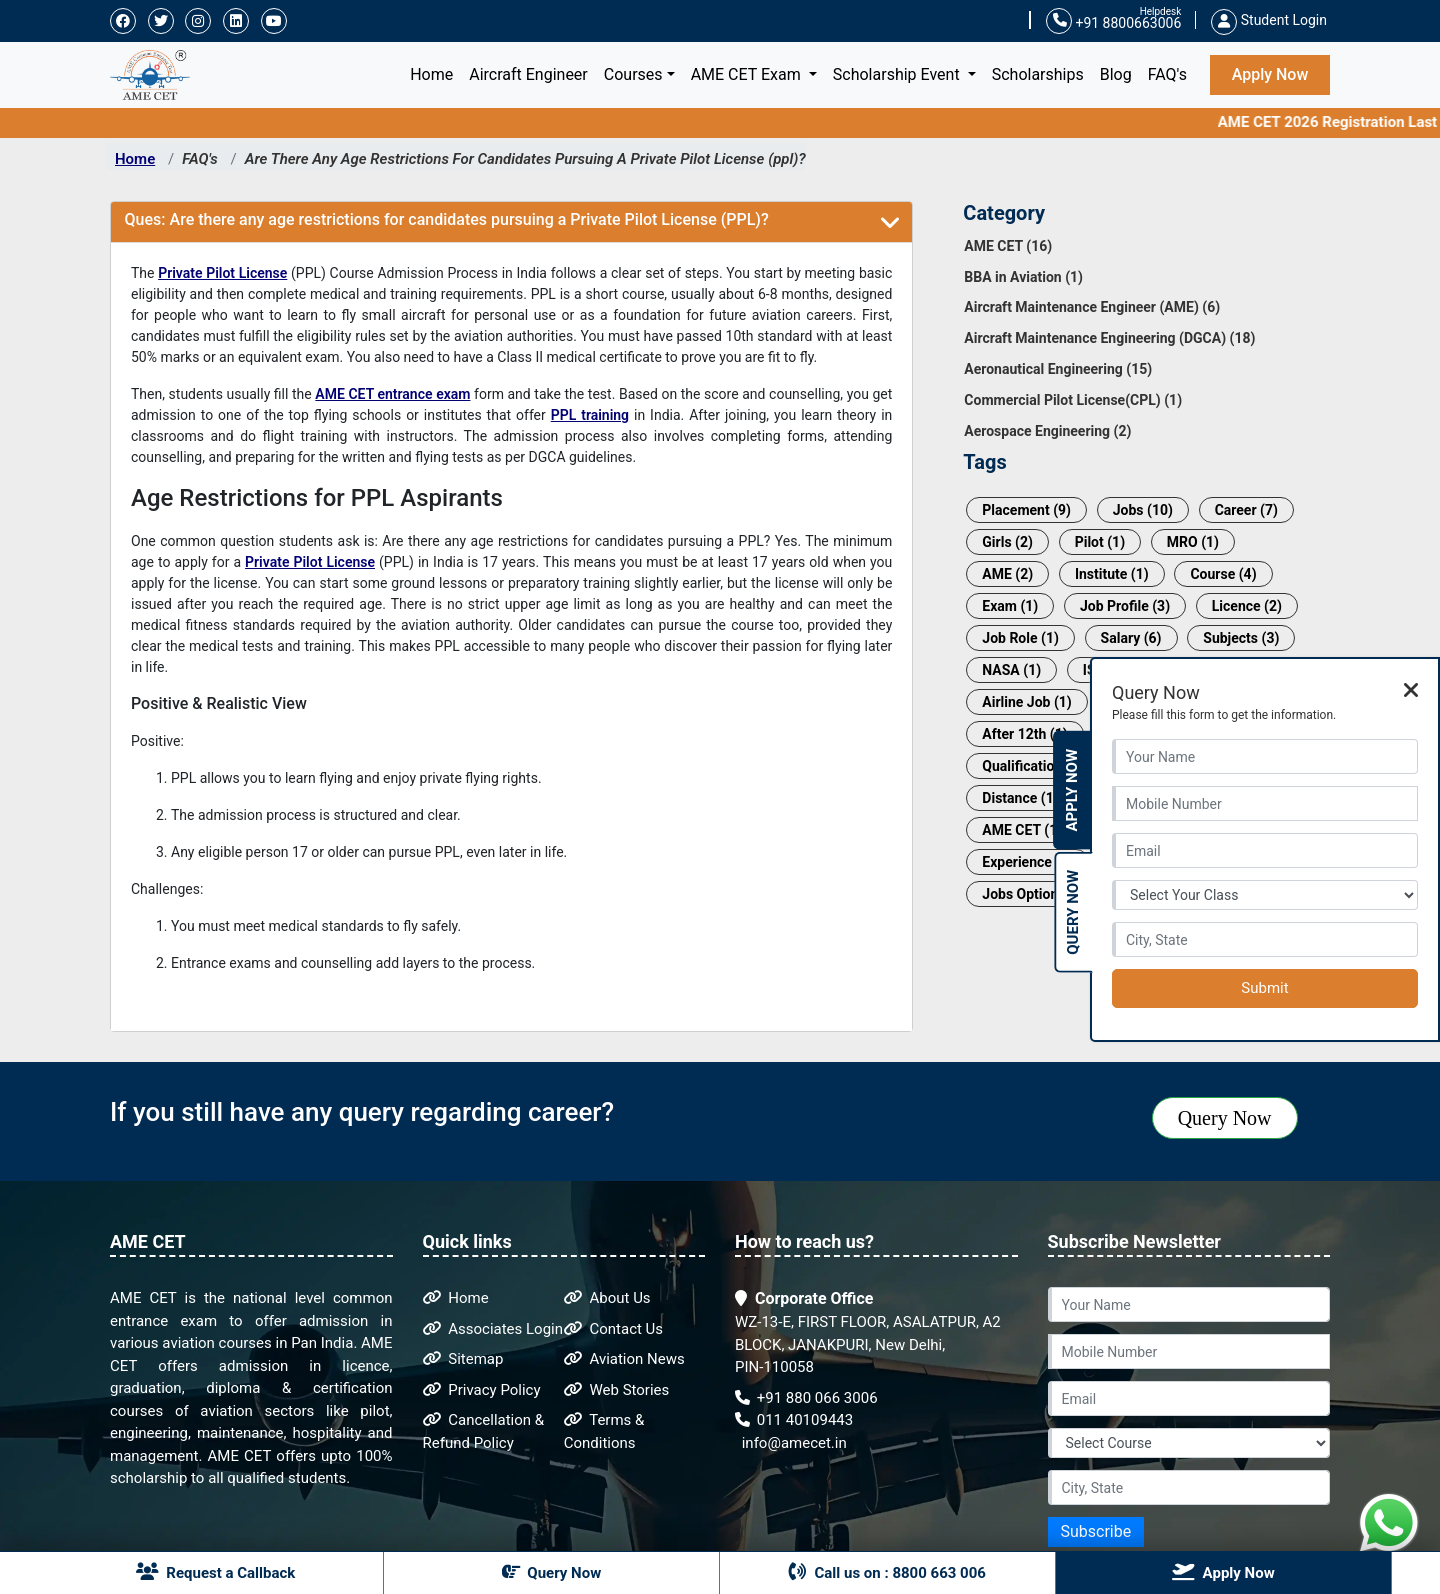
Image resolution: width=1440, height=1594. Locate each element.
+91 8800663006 (1113, 21)
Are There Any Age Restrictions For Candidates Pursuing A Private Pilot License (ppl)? (525, 159)
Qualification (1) (1032, 766)
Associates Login (493, 1329)
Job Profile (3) (1125, 606)
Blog (1116, 74)
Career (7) (1246, 510)
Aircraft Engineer (528, 74)
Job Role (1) (1020, 638)
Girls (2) (1007, 542)
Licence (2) (1247, 606)
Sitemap (463, 1359)
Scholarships (1038, 74)
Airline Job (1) (1026, 702)
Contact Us (613, 1329)
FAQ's (1167, 74)
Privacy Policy (482, 1390)
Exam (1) (1010, 606)
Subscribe (1096, 1531)
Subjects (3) (1241, 638)
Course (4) (1223, 574)
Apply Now (1270, 74)
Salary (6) (1131, 638)
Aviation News (624, 1359)
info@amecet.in (792, 1443)
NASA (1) (1011, 670)
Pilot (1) (1100, 542)
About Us (607, 1298)
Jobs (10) (1143, 510)
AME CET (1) (1022, 830)
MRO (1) (1193, 542)
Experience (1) (1027, 862)
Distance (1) (1020, 798)
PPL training (590, 415)
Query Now (1225, 1118)
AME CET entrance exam (392, 394)
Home (435, 73)
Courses (633, 74)
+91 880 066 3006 (806, 1398)
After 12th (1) (1024, 734)
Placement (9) (1026, 510)
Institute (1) (1112, 574)
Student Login (1269, 20)
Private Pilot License (222, 273)
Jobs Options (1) (1034, 894)
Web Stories (617, 1390)
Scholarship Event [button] (898, 74)
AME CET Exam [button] (748, 74)
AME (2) (1007, 574)
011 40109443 (794, 1420)
